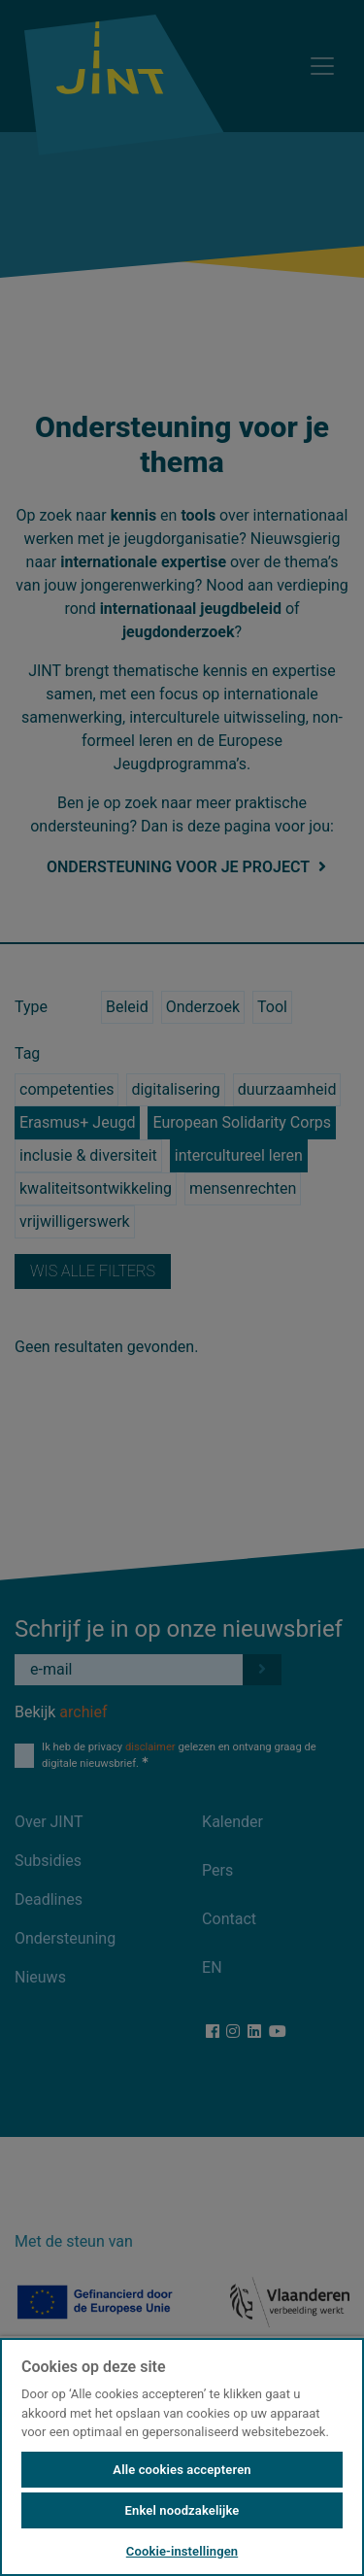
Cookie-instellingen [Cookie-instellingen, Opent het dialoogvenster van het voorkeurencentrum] (182, 2551)
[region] (182, 2456)
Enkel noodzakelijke (182, 2510)
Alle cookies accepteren (181, 2469)
